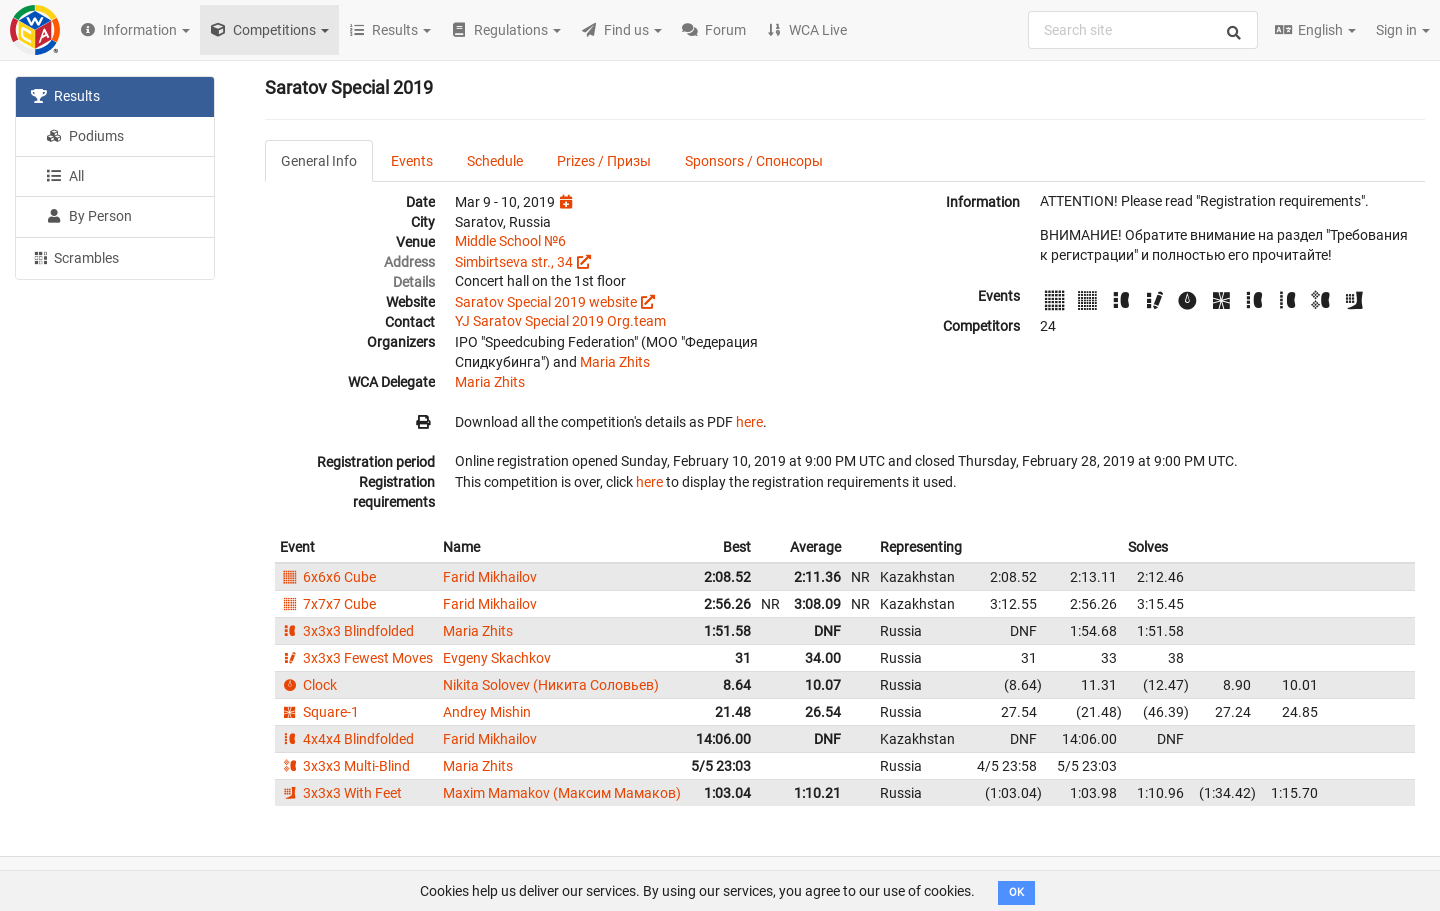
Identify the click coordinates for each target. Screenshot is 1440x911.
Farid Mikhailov (490, 577)
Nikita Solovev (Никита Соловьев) (551, 685)
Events (412, 161)
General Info (319, 161)
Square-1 (319, 712)
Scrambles (75, 257)
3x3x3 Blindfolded (347, 631)
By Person (89, 216)
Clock (308, 685)
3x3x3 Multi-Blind (345, 766)
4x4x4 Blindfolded (347, 739)
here (749, 422)
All (65, 176)
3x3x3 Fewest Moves (356, 658)
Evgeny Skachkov (497, 658)
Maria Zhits (615, 362)
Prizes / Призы (604, 161)
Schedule (495, 161)
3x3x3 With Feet (341, 793)
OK (1016, 892)
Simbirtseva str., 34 (514, 262)
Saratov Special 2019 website (546, 302)
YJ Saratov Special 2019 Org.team (560, 321)
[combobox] (1143, 30)
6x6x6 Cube (328, 577)
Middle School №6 (510, 241)
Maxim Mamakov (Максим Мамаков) (562, 793)
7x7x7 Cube (328, 604)
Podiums (85, 136)
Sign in (1403, 30)
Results (65, 96)
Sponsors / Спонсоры (754, 161)
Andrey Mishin (487, 712)
